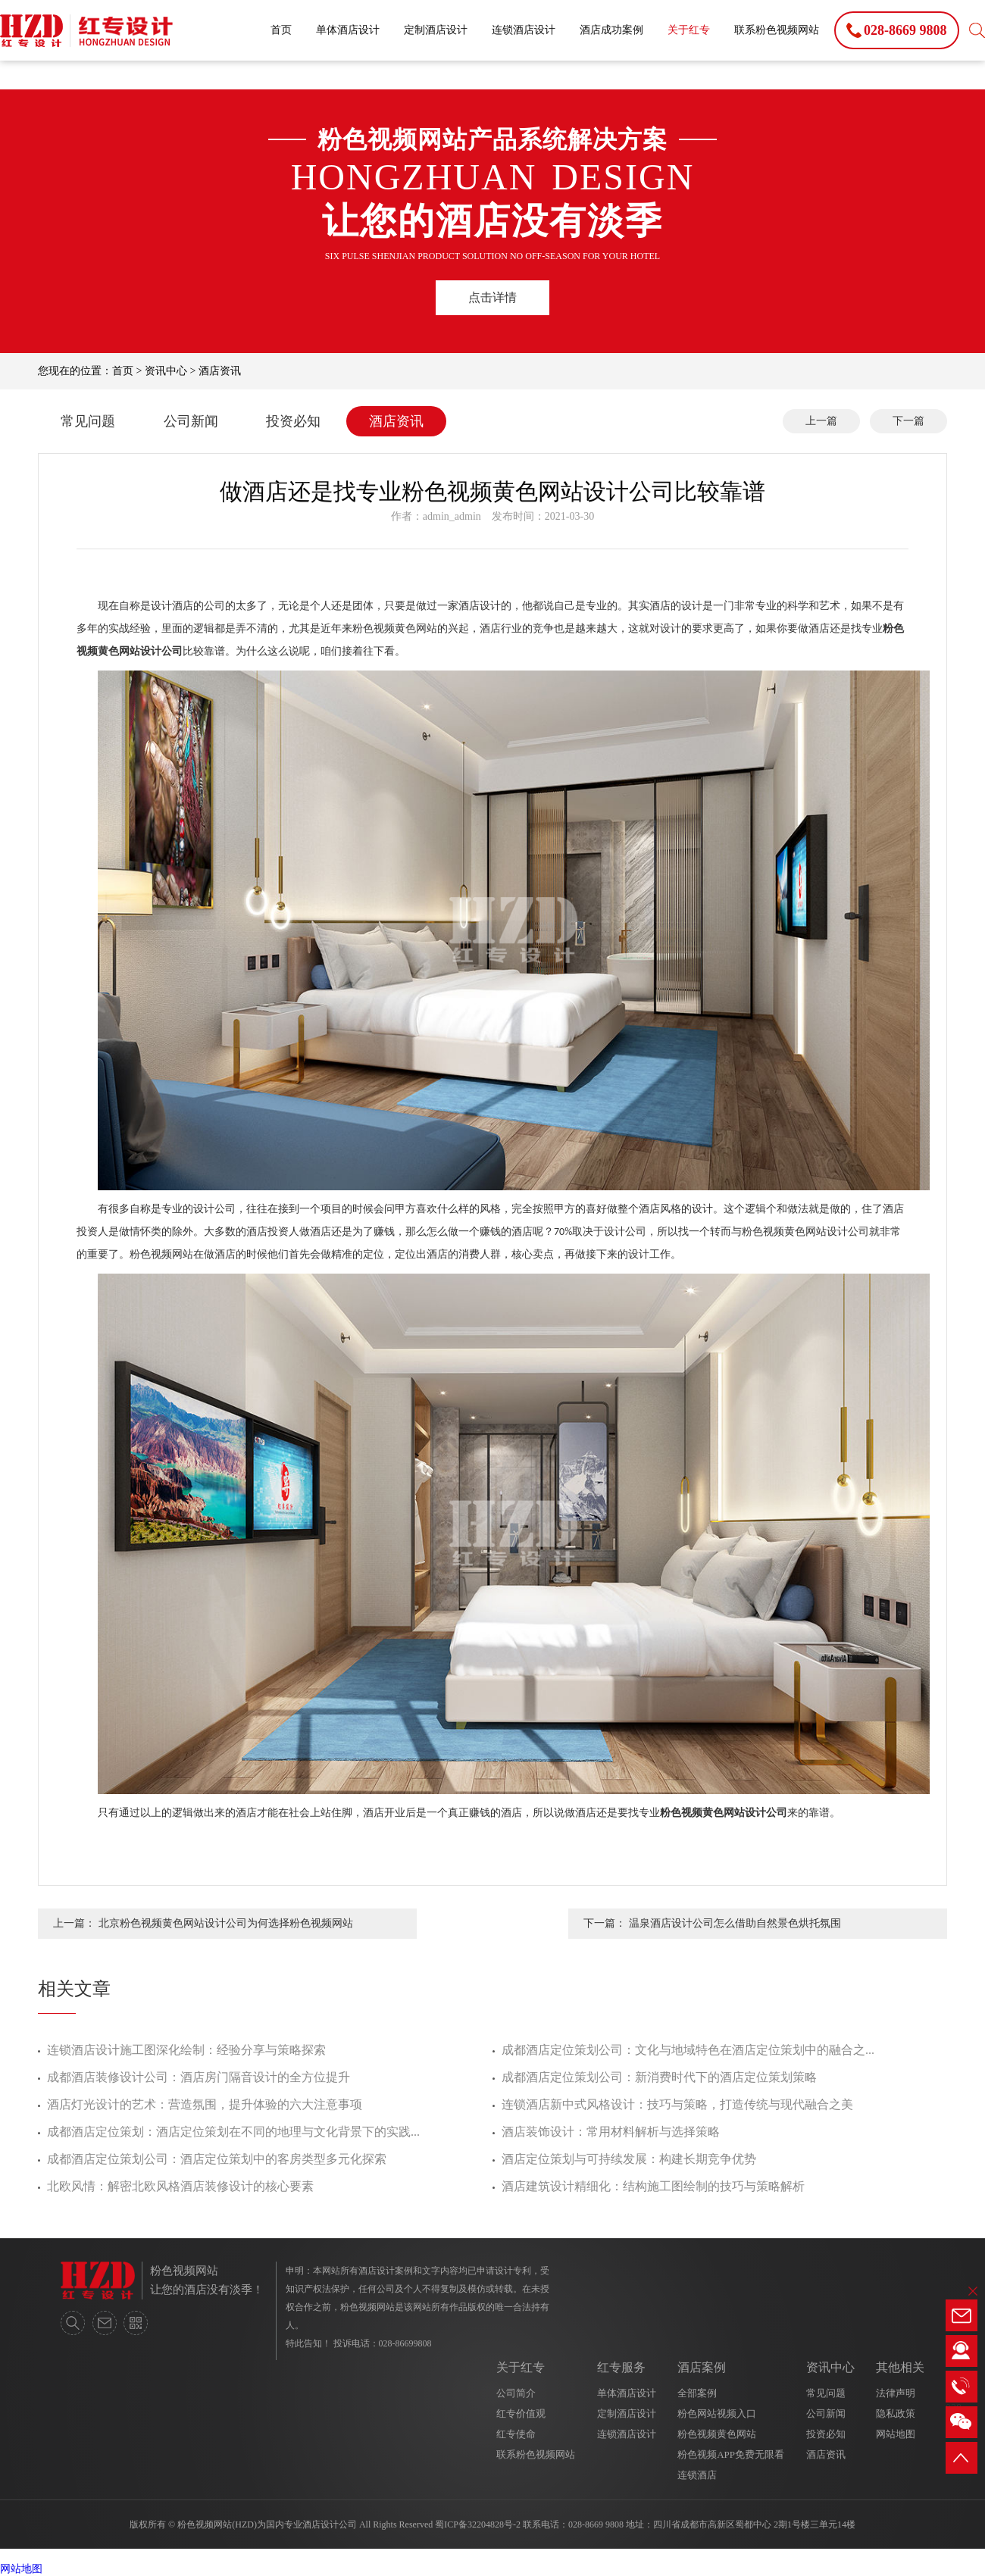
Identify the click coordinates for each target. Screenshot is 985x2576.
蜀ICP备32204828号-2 (478, 2524)
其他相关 (900, 2367)
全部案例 (697, 2393)
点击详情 (492, 297)
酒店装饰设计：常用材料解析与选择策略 (611, 2131)
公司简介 (516, 2393)
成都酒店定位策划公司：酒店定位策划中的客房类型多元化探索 (216, 2158)
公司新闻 (191, 421)
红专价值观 (521, 2413)
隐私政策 (895, 2413)
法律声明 (895, 2393)
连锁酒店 (697, 2475)
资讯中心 (166, 371)
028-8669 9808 (596, 2524)
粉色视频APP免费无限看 (730, 2454)
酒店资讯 (220, 371)
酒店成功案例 (611, 30)
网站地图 (895, 2434)
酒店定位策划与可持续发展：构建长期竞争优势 (629, 2158)
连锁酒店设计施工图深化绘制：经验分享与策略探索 (186, 2049)
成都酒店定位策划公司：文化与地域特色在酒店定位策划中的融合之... (688, 2049)
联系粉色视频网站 (776, 30)
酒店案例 (701, 2367)
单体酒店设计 (348, 30)
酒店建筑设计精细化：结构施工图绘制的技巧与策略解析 (653, 2186)
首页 (281, 30)
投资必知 (293, 421)
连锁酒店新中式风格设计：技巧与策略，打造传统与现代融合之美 (677, 2104)
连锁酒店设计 (523, 30)
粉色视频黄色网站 (716, 2434)
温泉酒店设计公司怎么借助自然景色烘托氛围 (735, 1923)
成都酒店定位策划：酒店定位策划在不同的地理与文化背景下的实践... (233, 2131)
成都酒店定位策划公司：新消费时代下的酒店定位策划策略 (659, 2077)
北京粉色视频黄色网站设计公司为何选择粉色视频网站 (225, 1923)
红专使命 (516, 2434)
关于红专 (689, 30)
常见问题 (88, 421)
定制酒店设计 (435, 30)
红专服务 (621, 2367)
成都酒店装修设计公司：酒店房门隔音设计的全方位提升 (198, 2077)
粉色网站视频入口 (716, 2413)
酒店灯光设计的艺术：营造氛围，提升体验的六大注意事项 (204, 2104)
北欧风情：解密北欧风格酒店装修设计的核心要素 (180, 2186)
